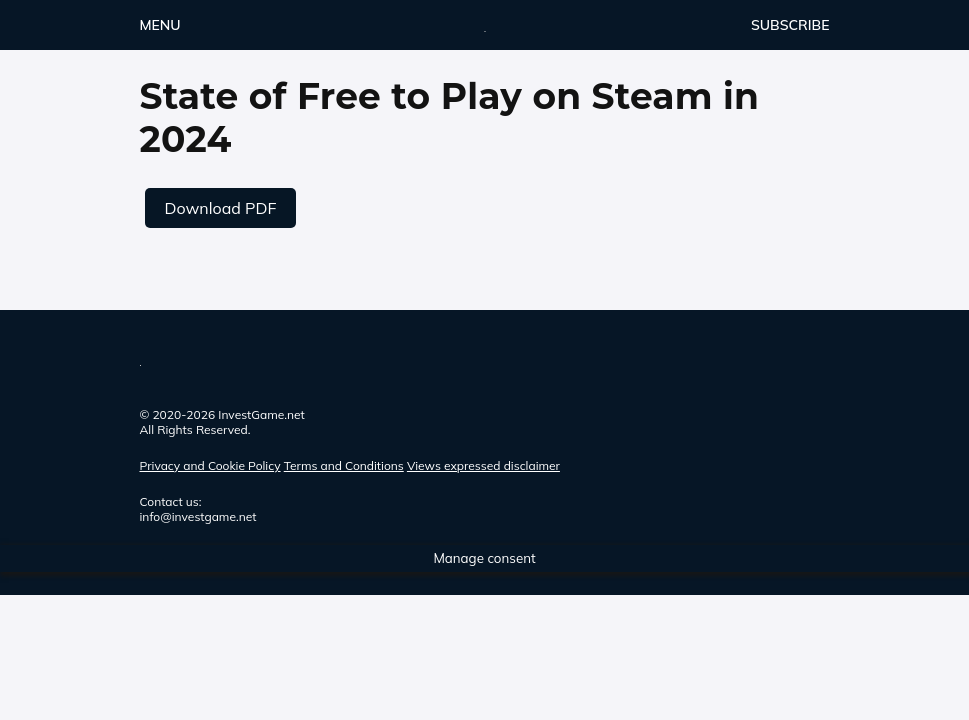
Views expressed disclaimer (483, 465)
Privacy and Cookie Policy (210, 465)
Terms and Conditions (344, 465)
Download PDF (221, 208)
